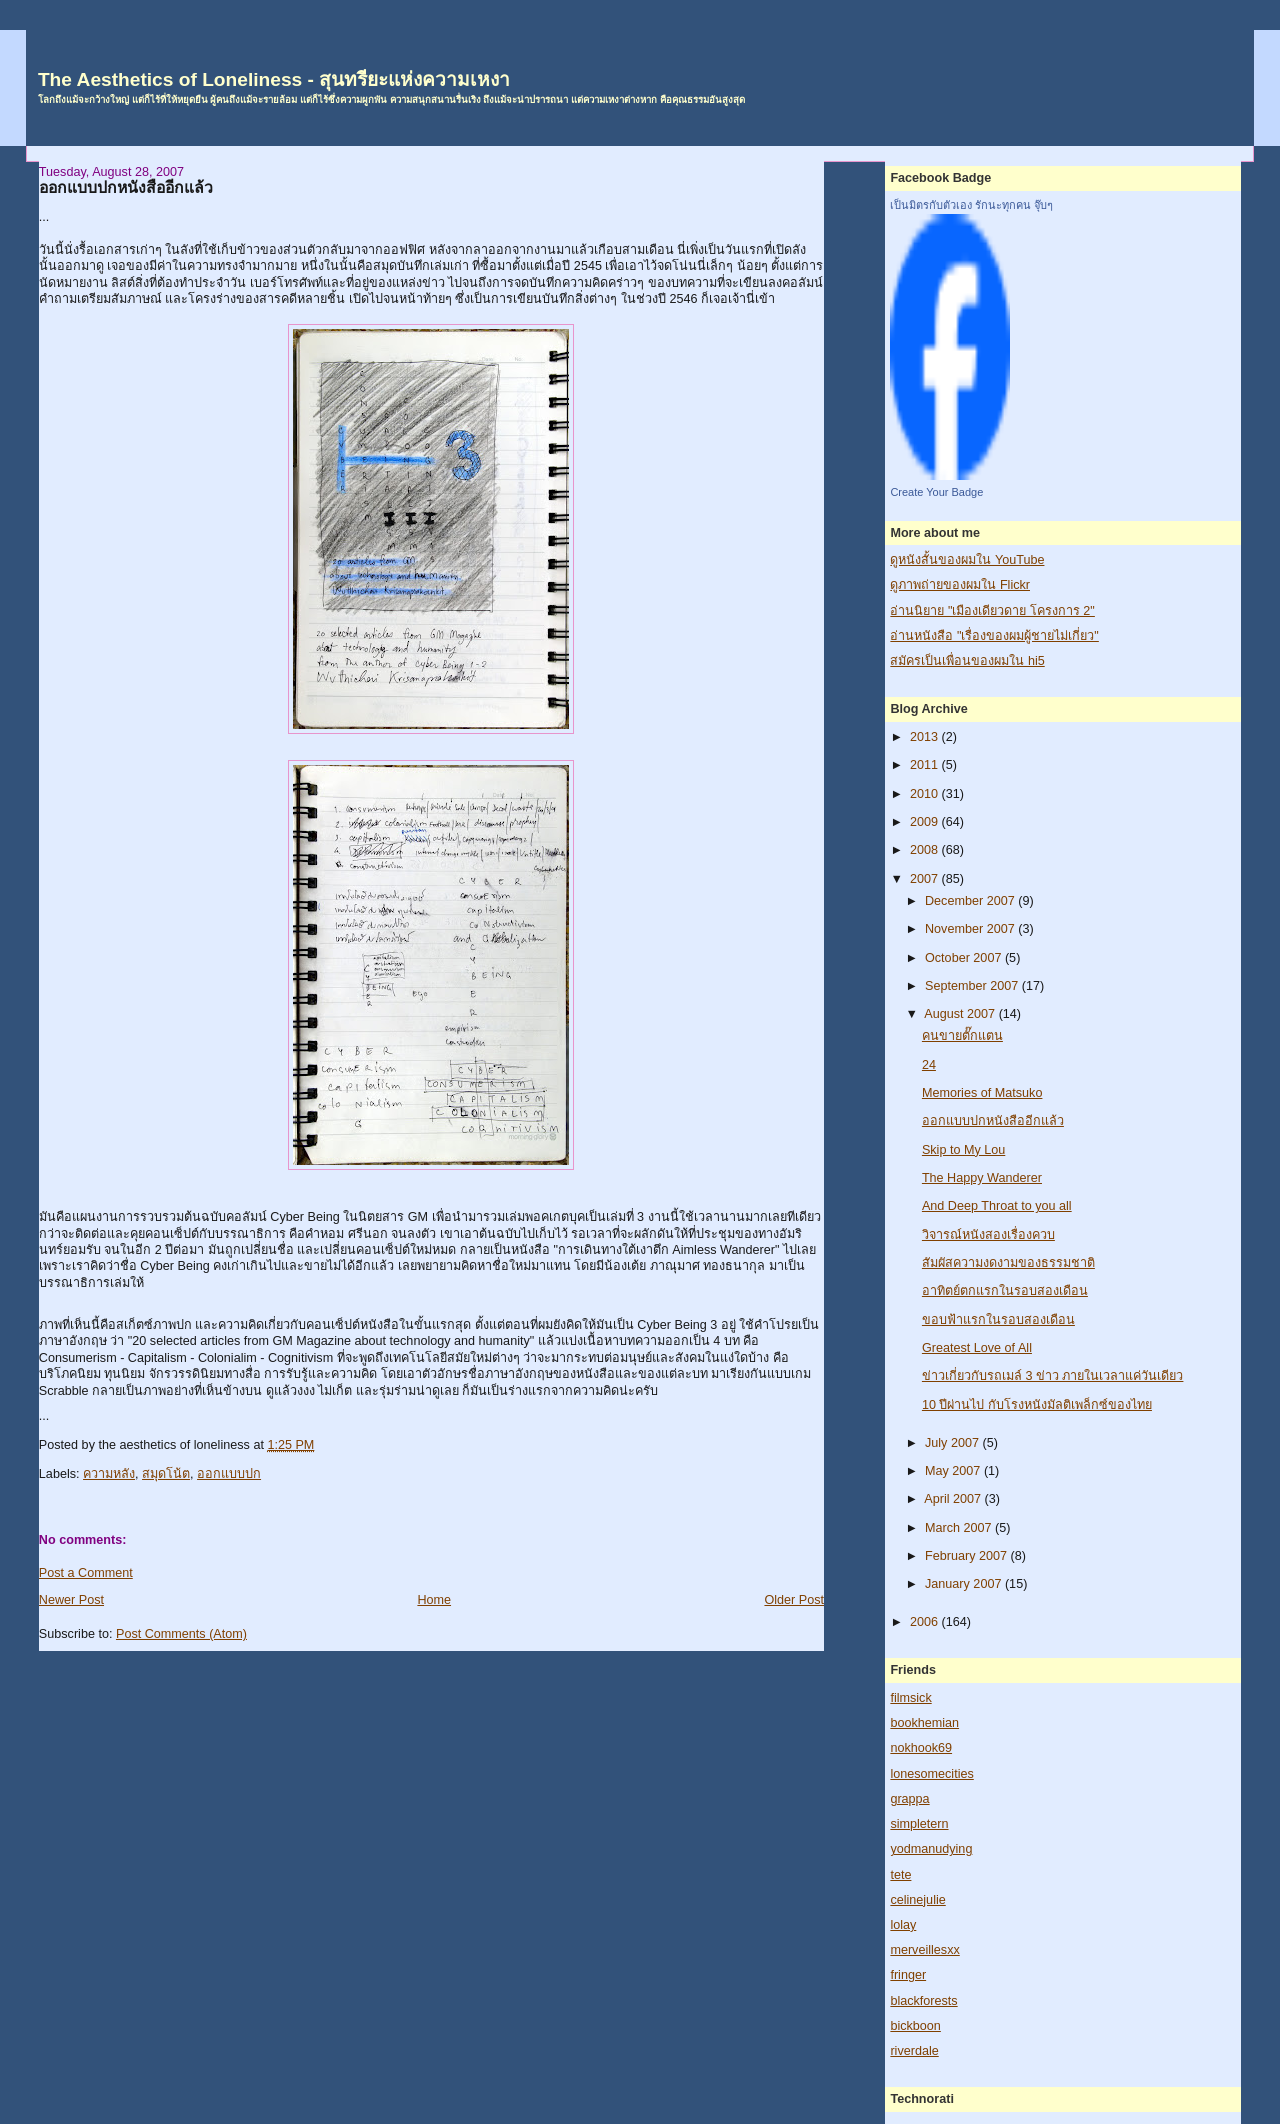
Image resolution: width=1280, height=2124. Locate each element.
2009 (926, 822)
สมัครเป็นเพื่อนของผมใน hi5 (967, 661)
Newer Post (71, 1600)
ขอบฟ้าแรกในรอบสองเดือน (998, 1320)
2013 (926, 737)
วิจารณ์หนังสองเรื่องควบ (988, 1235)
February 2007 (968, 1556)
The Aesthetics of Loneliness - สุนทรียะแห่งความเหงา (274, 79)
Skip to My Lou (963, 1150)
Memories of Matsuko (982, 1093)
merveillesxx (924, 1950)
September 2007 (973, 986)
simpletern (919, 1824)
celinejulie (917, 1900)
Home (434, 1600)
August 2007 (961, 1014)
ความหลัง (109, 1474)
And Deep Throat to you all (997, 1206)
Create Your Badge (936, 492)
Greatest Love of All (977, 1348)
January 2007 (965, 1584)
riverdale (914, 2051)
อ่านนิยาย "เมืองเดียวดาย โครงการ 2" (992, 611)
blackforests (923, 2001)
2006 (926, 1622)
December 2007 (971, 901)
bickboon (915, 2026)
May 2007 (954, 1471)
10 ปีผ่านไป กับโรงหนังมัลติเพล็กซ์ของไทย (1037, 1405)
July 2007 (953, 1443)
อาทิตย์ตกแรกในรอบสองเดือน (1005, 1291)
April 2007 (954, 1499)
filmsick (910, 1698)
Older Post (794, 1600)
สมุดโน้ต (166, 1474)
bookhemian (924, 1723)
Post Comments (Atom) (181, 1634)
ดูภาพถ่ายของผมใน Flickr (960, 585)
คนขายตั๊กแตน (962, 1036)
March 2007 (960, 1528)
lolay (903, 1925)
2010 (926, 794)
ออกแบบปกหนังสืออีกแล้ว (126, 187)
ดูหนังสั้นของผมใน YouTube (967, 560)
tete (900, 1875)
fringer (908, 1975)
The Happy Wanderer (982, 1178)
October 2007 (965, 958)
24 (929, 1065)
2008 (926, 850)
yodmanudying (931, 1849)
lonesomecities (931, 1774)
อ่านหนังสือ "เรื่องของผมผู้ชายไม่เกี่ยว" (994, 636)
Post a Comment (86, 1573)
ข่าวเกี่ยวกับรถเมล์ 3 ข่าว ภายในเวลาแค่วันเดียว (1053, 1376)
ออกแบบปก (229, 1474)
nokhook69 (921, 1748)
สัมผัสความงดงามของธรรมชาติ (1008, 1263)
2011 (926, 765)
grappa (909, 1799)
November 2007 (971, 929)
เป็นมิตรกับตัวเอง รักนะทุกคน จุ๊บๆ (971, 205)
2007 (926, 879)
